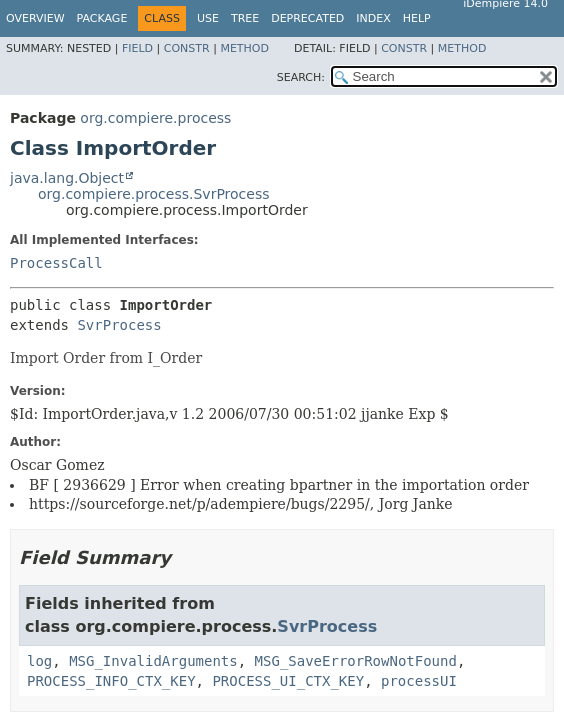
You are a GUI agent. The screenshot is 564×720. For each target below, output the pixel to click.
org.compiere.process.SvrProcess (154, 194)
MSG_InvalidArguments (153, 661)
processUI (419, 681)
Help (417, 18)
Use (208, 18)
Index (373, 18)
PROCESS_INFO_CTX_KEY (111, 681)
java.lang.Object (67, 178)
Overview (35, 18)
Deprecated (307, 18)
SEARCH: (301, 77)
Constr (187, 48)
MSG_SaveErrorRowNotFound (356, 661)
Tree (245, 18)
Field (137, 48)
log (39, 661)
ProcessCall (56, 263)
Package (102, 18)
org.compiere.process (155, 118)
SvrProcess (119, 325)
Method (244, 48)
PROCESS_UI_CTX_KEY (288, 681)
